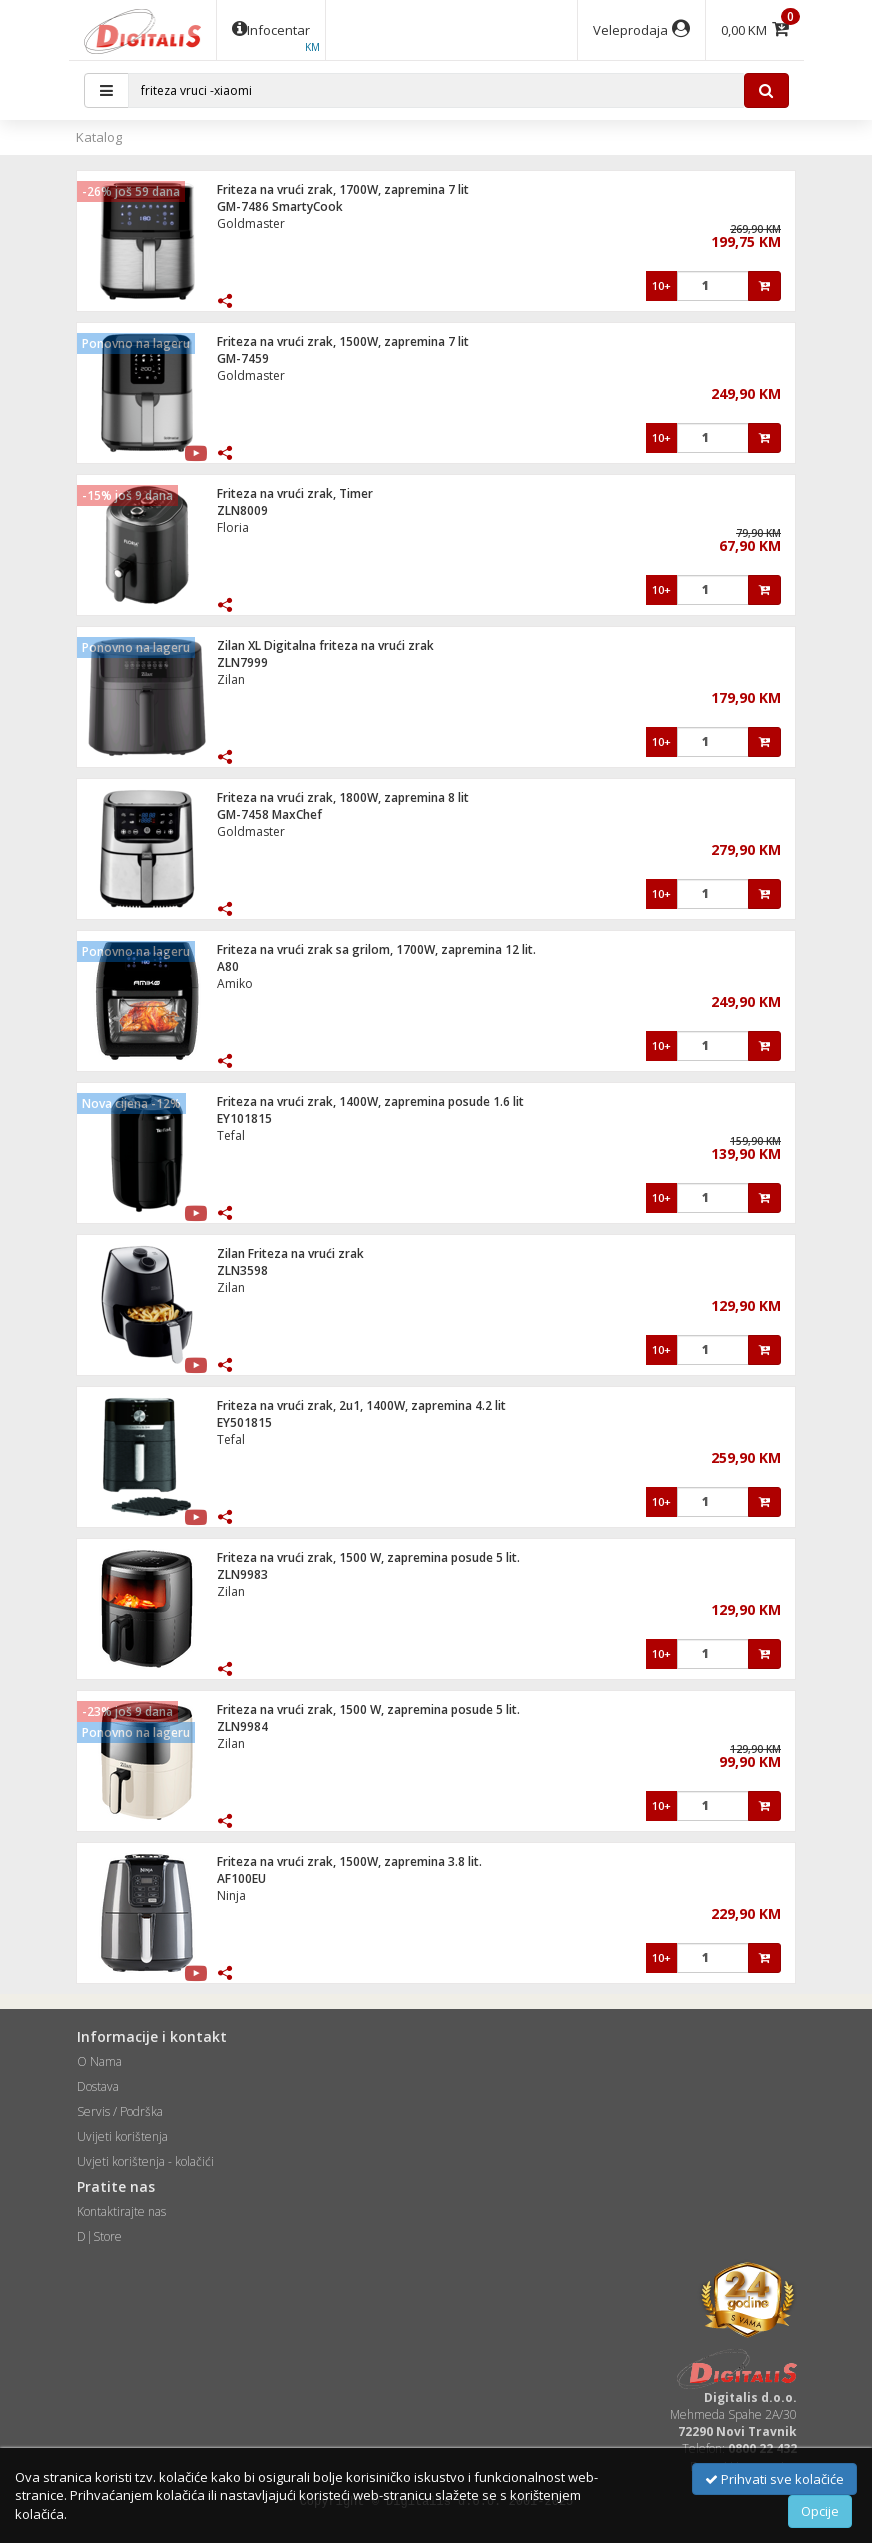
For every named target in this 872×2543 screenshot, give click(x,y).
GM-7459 (243, 358)
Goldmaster (251, 223)
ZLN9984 (242, 1726)
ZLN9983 (242, 1574)
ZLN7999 (242, 662)
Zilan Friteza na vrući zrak (290, 1253)
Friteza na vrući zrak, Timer (295, 493)
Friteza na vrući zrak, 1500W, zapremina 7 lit (343, 341)
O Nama (99, 2061)
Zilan (231, 679)
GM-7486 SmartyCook (280, 206)
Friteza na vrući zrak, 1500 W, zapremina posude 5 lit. (368, 1557)
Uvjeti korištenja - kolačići (145, 2161)
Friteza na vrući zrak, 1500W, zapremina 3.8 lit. (349, 1861)
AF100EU (241, 1878)
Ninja (231, 1895)
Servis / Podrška (120, 2111)
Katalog (99, 137)
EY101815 (244, 1118)
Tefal (231, 1135)
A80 (228, 966)
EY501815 (244, 1422)
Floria (233, 527)
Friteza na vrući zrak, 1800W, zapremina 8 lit (343, 797)
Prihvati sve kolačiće (774, 2479)
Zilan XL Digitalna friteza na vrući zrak (325, 645)
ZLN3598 (242, 1270)
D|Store (99, 2236)
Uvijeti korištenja (122, 2136)
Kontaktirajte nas (121, 2211)
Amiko (235, 983)
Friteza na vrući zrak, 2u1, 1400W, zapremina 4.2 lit (361, 1405)
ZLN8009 (242, 510)
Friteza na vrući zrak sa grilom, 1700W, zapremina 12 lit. (376, 949)
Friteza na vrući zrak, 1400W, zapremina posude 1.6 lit (370, 1101)
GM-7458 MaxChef (269, 814)
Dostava (98, 2086)
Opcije (820, 2511)
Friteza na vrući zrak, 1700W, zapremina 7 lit (343, 189)
